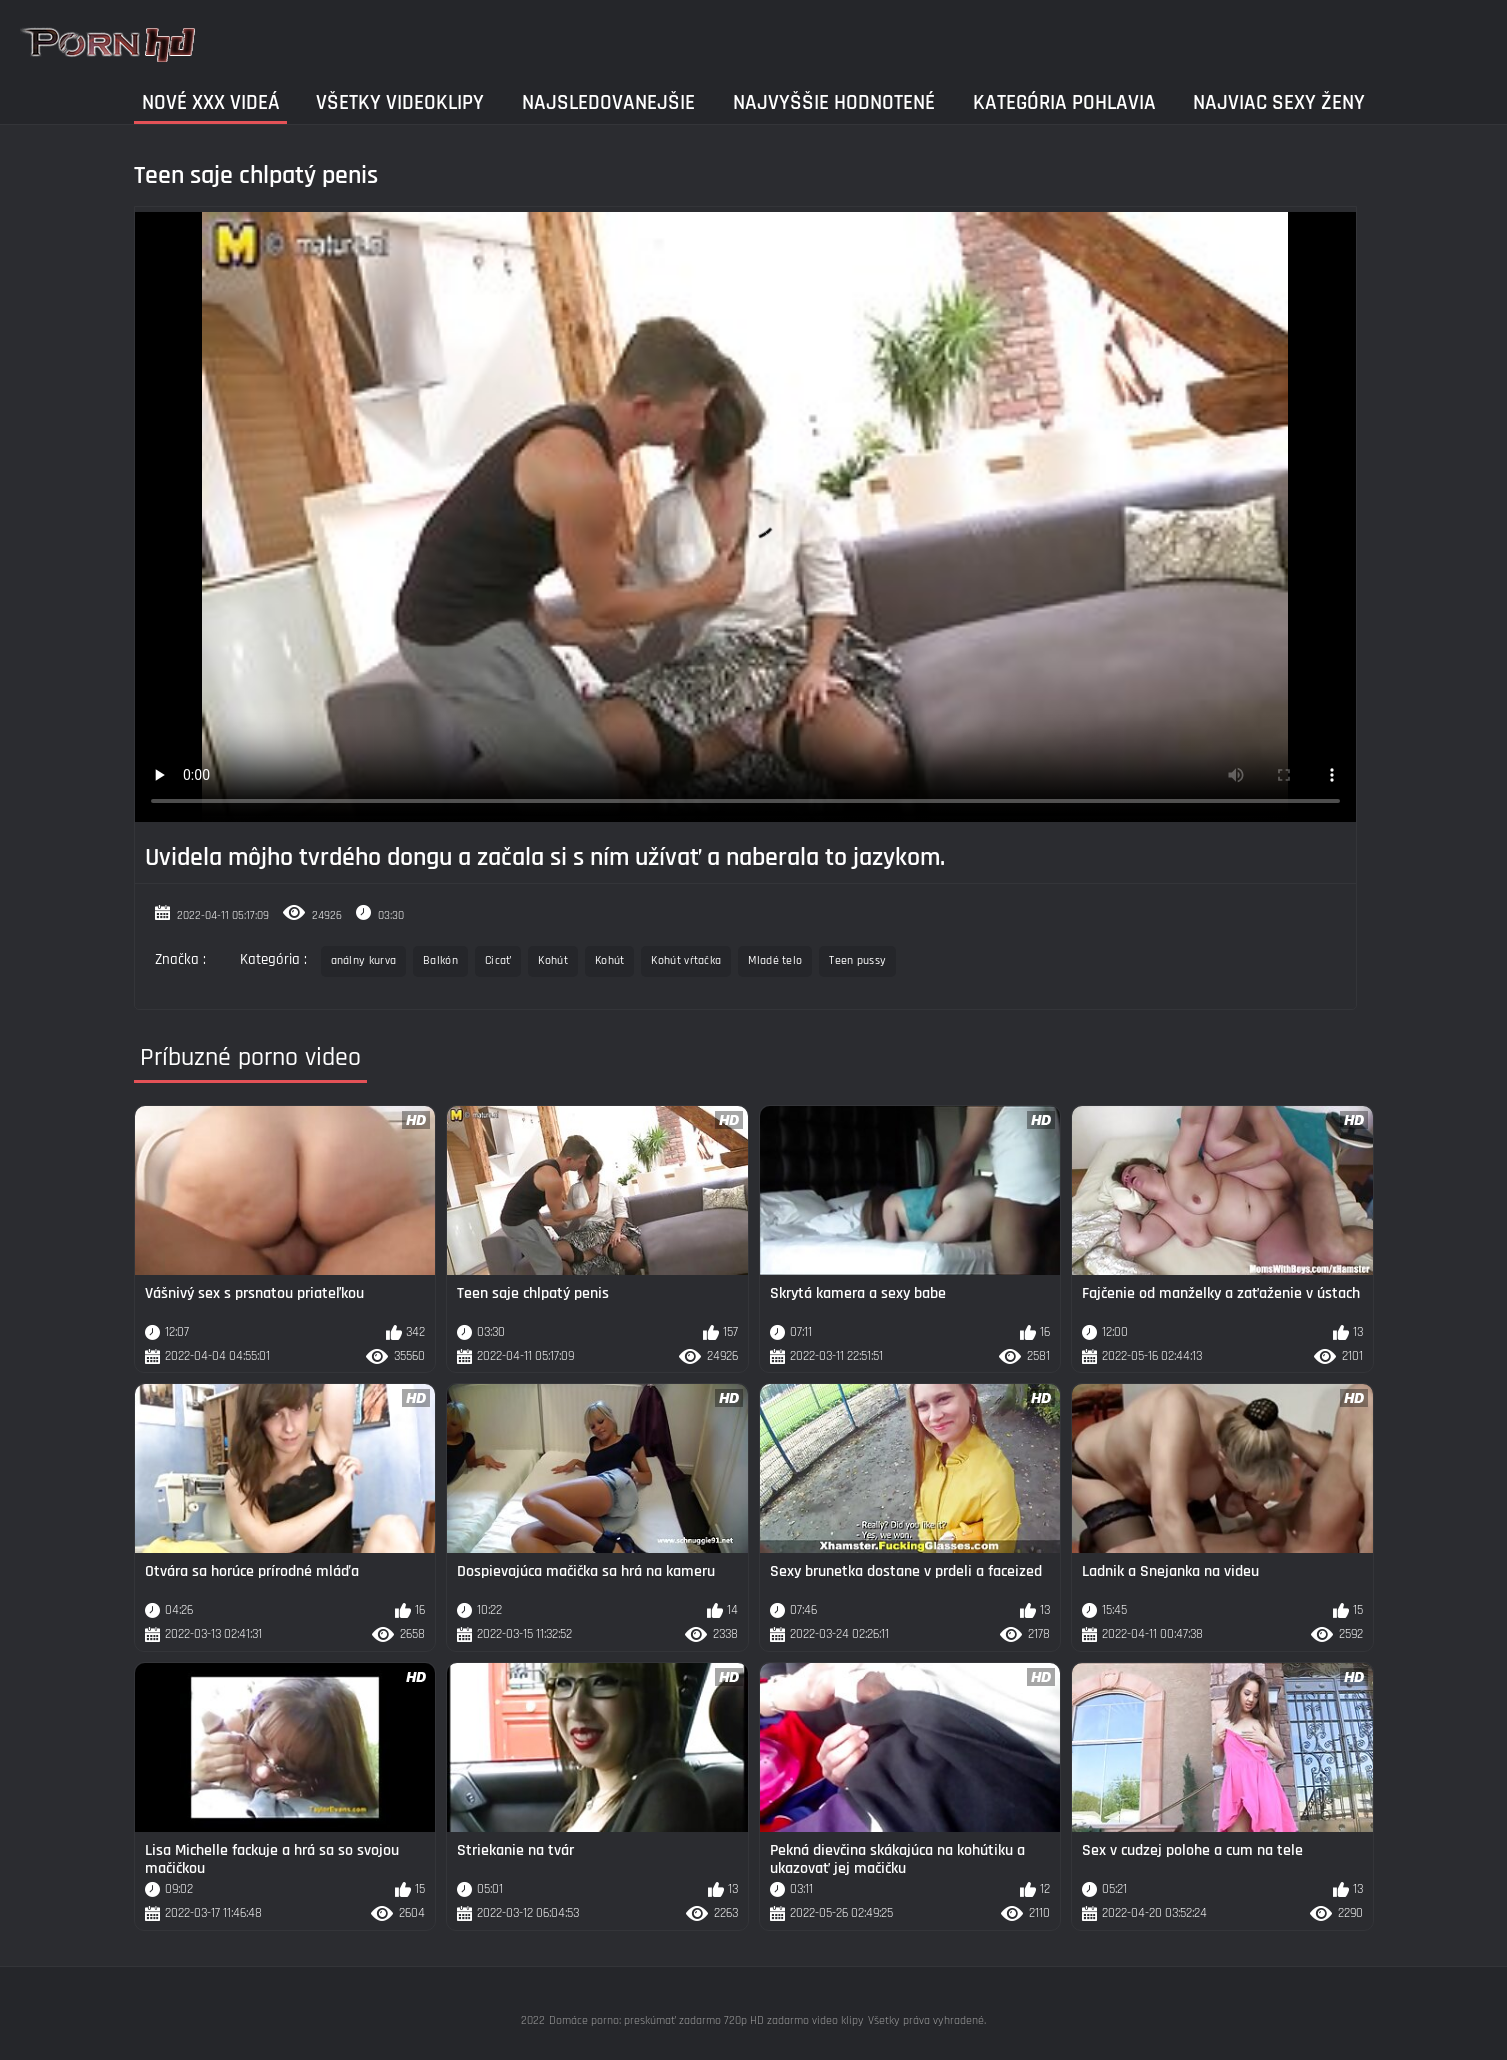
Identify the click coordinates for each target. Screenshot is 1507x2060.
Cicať (498, 960)
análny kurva (364, 960)
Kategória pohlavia (1064, 102)
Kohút (553, 960)
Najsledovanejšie (608, 102)
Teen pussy (857, 960)
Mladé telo (775, 960)
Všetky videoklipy (400, 102)
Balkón (440, 960)
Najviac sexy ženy (1279, 102)
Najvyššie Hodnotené (834, 102)
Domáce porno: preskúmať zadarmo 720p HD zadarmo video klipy (706, 2020)
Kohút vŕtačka (686, 960)
